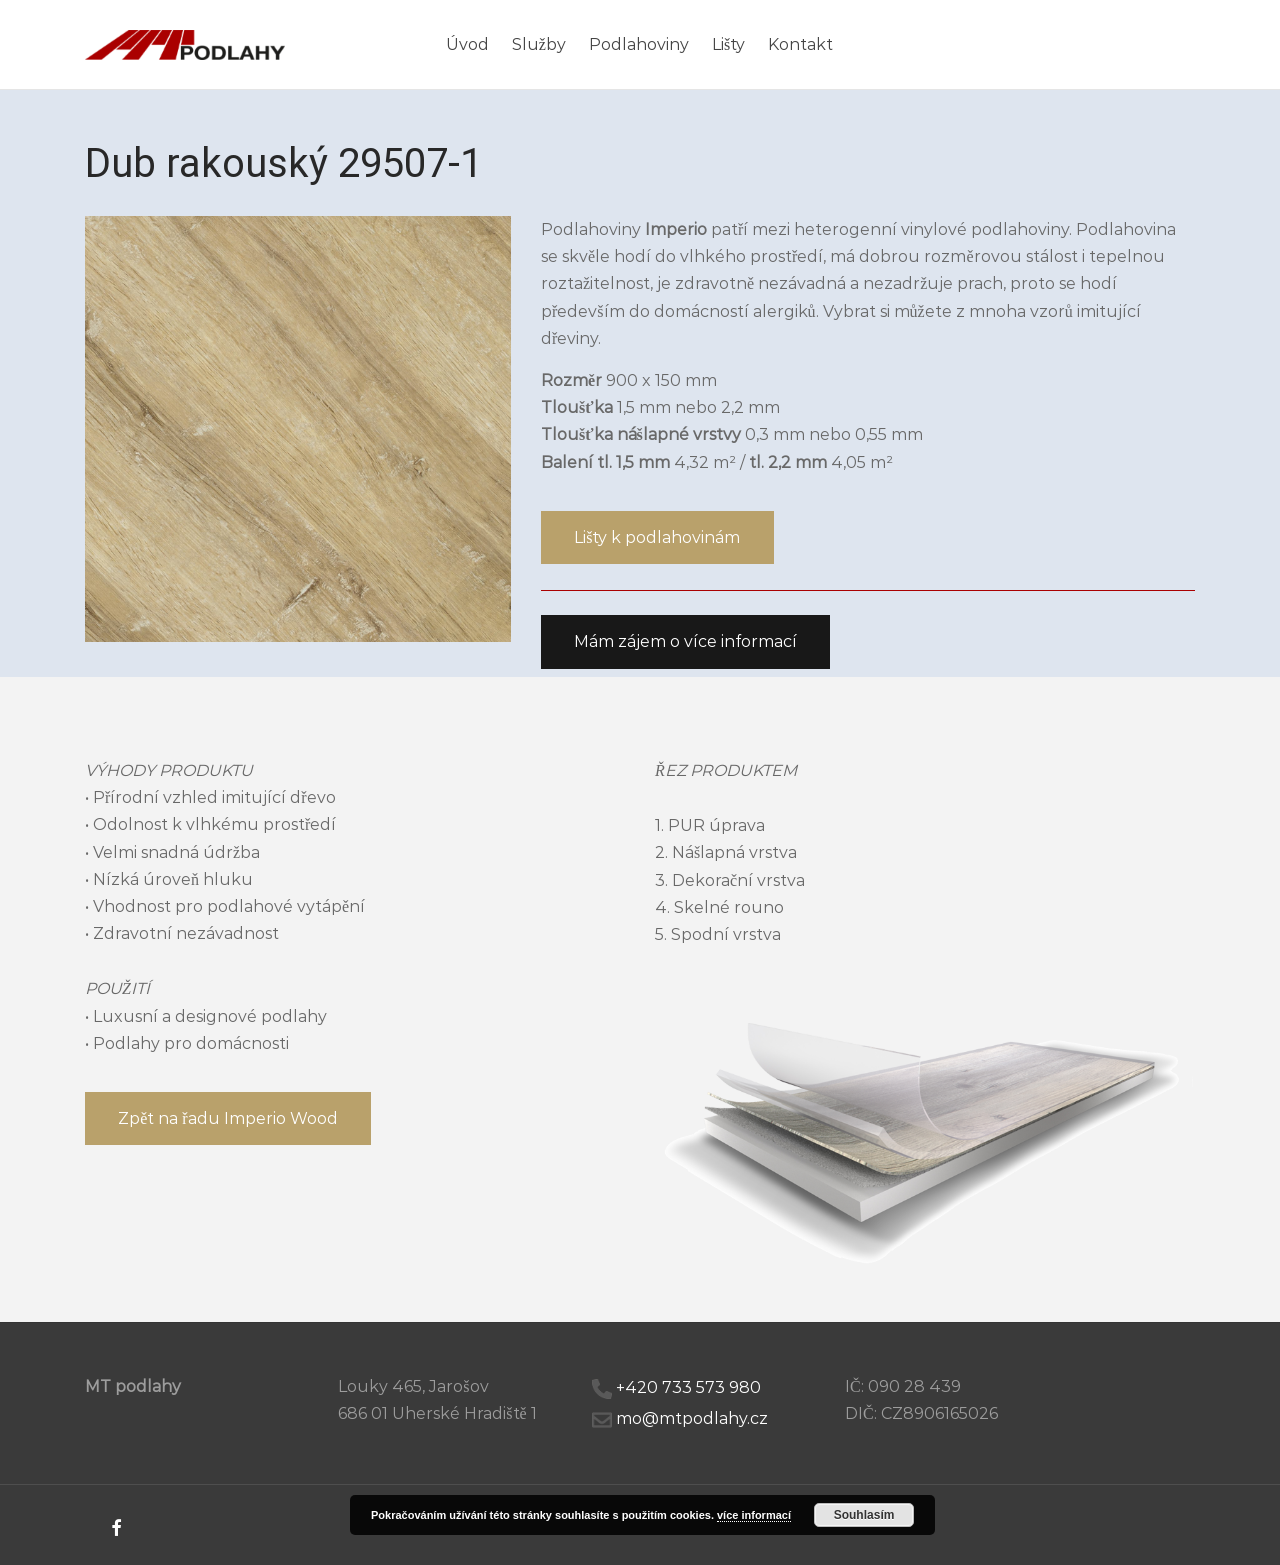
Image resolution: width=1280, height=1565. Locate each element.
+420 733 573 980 (688, 1387)
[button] (657, 538)
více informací (754, 1515)
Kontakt (800, 44)
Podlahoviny (639, 44)
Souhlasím (864, 1515)
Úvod (467, 44)
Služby (539, 44)
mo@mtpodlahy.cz (692, 1418)
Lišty (728, 44)
